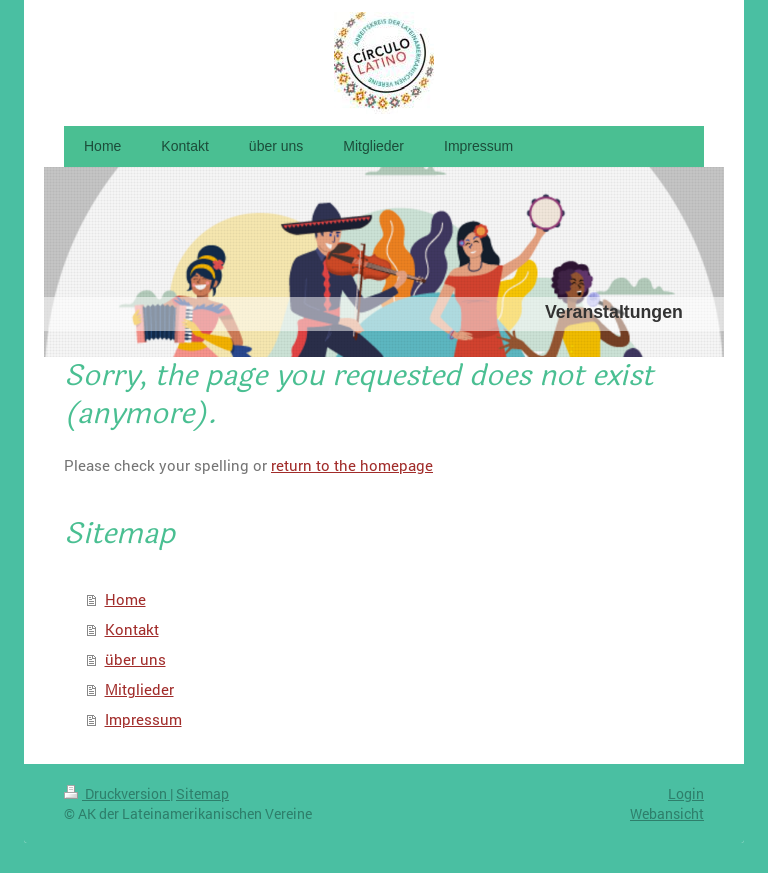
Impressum (143, 719)
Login (686, 793)
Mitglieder (139, 689)
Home (125, 599)
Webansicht (667, 813)
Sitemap (202, 793)
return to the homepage (352, 465)
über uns (135, 659)
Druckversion (117, 793)
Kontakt (132, 629)
